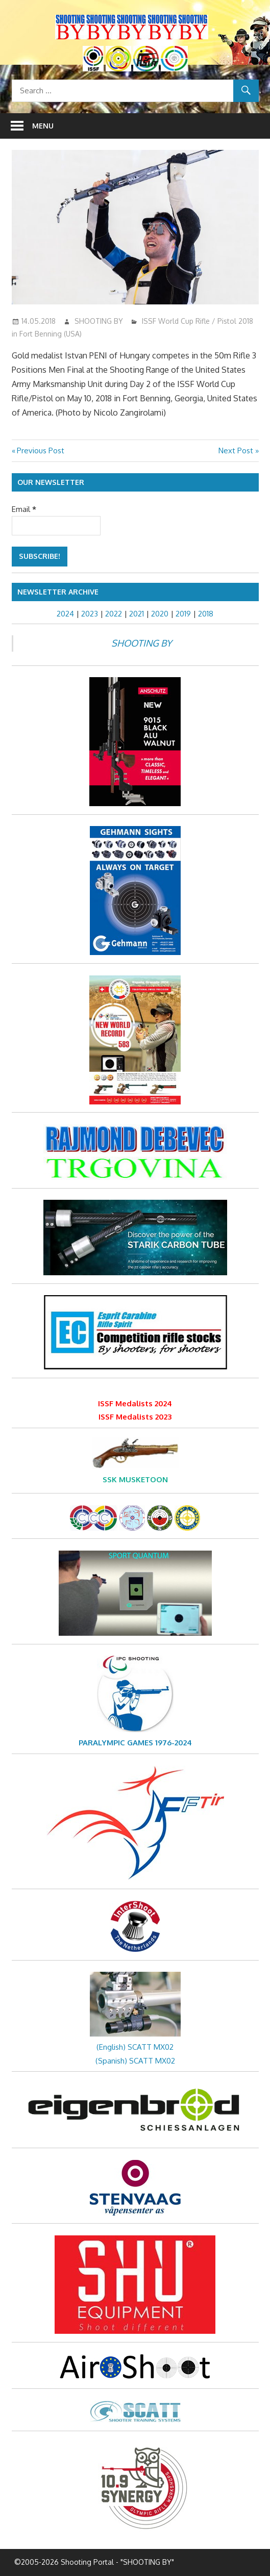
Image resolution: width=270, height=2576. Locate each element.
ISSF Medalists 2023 (135, 1417)
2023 (89, 614)
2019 (183, 614)
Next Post (235, 450)
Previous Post (40, 450)
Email (24, 509)
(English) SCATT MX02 (135, 2047)
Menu (43, 125)
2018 (205, 614)
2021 (136, 614)
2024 (65, 614)
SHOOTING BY (99, 321)
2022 (113, 614)
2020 (159, 614)
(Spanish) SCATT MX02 (135, 2061)
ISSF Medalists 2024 (135, 1403)
